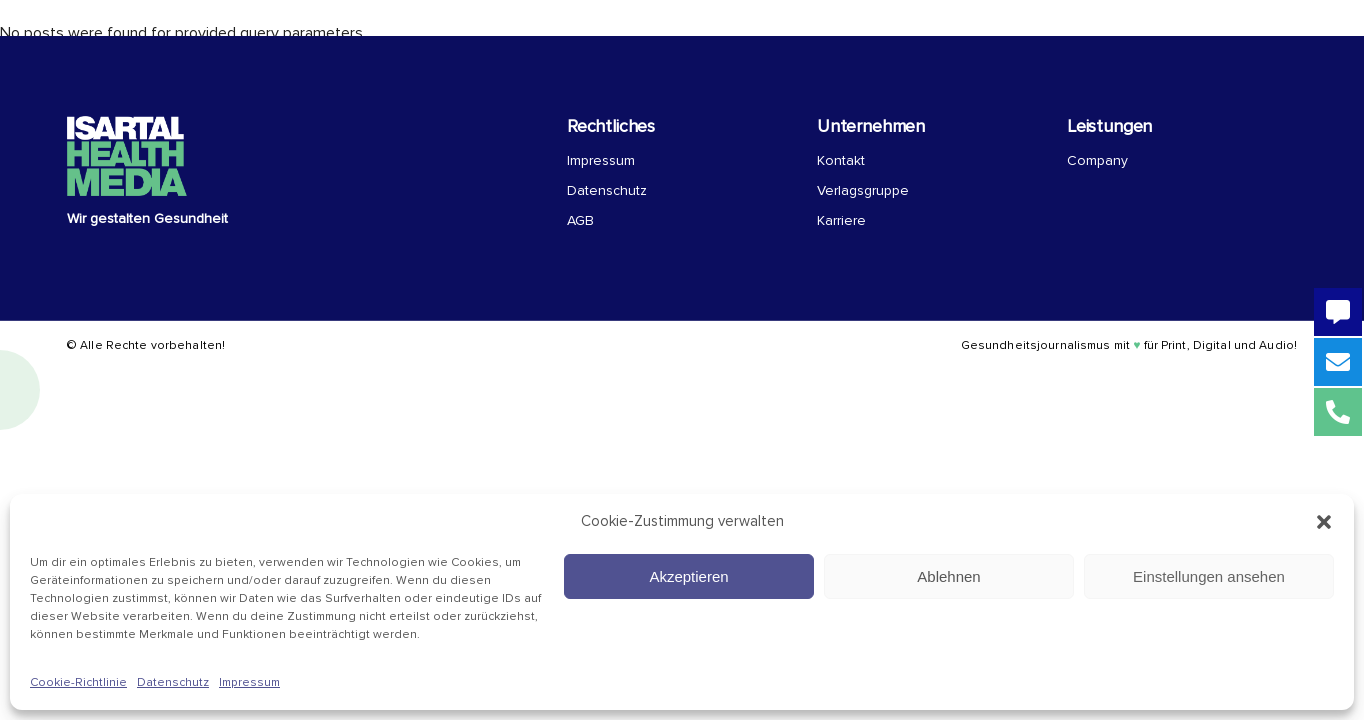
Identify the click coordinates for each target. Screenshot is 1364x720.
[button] (1324, 522)
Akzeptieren (688, 576)
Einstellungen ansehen (1209, 576)
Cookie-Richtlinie (78, 682)
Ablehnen (948, 576)
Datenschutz (173, 682)
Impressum (249, 682)
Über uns (580, 31)
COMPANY (737, 31)
